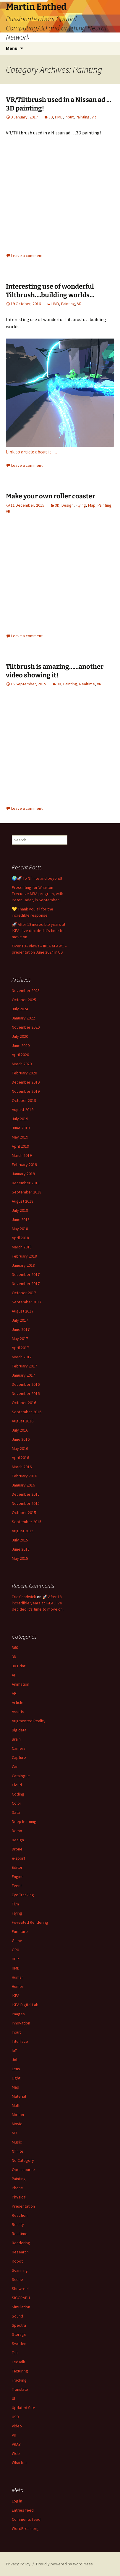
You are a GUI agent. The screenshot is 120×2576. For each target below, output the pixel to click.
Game (17, 1940)
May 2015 (20, 1558)
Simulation (21, 2307)
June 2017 (21, 1329)
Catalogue (21, 1775)
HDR (15, 1959)
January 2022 (23, 1018)
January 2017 (23, 1375)
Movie (17, 2123)
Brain (16, 1739)
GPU (15, 1949)
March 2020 (22, 1063)
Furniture (20, 1931)
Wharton (19, 2462)
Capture (19, 1757)
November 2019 (26, 1091)
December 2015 (26, 1494)
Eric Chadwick (24, 1596)
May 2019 (20, 1137)
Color (16, 1803)
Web (16, 2453)
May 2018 (20, 1228)
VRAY (16, 2444)
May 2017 (20, 1338)
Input (69, 117)
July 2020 (20, 1036)
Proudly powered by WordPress (64, 2564)
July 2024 (20, 1008)
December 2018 (26, 1182)
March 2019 (22, 1155)
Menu (11, 48)
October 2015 (24, 1512)
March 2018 (22, 1247)
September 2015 (26, 1521)
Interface (20, 2041)
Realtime (87, 684)
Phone (17, 2187)
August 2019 (22, 1109)
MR (14, 2133)
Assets (18, 1711)
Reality (18, 2224)
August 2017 (22, 1311)
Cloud (17, 1785)
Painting (83, 117)
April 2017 (20, 1347)
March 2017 (22, 1356)
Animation (20, 1684)
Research (20, 2252)
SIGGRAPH (21, 2297)
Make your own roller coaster (50, 496)
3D (50, 117)
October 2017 (24, 1292)
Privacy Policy (18, 2564)
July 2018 (20, 1210)
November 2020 (26, 1027)
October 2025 (24, 999)
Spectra (19, 2325)
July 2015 (20, 1540)
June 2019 (21, 1128)
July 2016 (20, 1430)
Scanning (20, 2270)
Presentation (23, 2206)
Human (18, 1977)
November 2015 (26, 1503)
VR (94, 117)
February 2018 (24, 1256)
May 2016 (20, 1448)
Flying (81, 505)
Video (17, 2426)
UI (13, 2398)
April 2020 (20, 1054)
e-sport (18, 1858)
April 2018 (20, 1237)
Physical (19, 2197)
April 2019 (20, 1146)
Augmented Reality (29, 1720)
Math (16, 2105)
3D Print (18, 1665)
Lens (16, 2068)
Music (17, 2142)
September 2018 (26, 1192)
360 (15, 1647)
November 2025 (26, 990)
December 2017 (26, 1274)
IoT (14, 2050)
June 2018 (21, 1219)
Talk (15, 2352)
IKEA (16, 1995)
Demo (17, 1830)
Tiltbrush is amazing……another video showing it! (54, 671)
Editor (17, 1867)
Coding (18, 1794)
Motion (18, 2114)
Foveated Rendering (30, 1922)
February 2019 (24, 1164)
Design (67, 505)
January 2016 (23, 1485)
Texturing (20, 2371)
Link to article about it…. (31, 452)
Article (17, 1702)
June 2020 (21, 1045)
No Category (23, 2160)
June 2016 (21, 1439)
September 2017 (26, 1302)
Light (16, 2078)
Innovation (21, 2023)
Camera (18, 1748)
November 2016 (26, 1393)
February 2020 (24, 1073)
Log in (17, 2501)
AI (13, 1675)
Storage (19, 2334)
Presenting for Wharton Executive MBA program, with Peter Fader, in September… (37, 893)
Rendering (21, 2242)
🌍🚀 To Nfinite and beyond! (37, 878)
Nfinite (17, 2151)
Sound (17, 2316)
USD (15, 2416)
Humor (17, 1986)
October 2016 (24, 1402)
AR (14, 1693)
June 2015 (21, 1549)
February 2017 (24, 1366)
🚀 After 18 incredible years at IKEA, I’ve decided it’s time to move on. (38, 930)
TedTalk (18, 2361)
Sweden (19, 2343)
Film (15, 1904)
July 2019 (20, 1118)
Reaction (19, 2215)
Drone (17, 1849)
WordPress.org (25, 2528)
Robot (17, 2261)
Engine (18, 1876)
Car (15, 1766)
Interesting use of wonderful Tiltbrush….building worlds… (50, 290)
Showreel (20, 2288)
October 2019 (24, 1100)
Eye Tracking (23, 1894)
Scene (17, 2279)
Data (16, 1812)
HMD (59, 117)
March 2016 (22, 1466)
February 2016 (24, 1476)
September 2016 (26, 1411)
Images (18, 2013)
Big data (19, 1730)
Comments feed (26, 2519)
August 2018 (22, 1201)
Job (15, 2059)
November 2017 (26, 1283)
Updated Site (23, 2407)
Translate (20, 2389)
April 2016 (20, 1457)
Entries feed (23, 2510)
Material (19, 2096)
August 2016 (22, 1421)
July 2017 (20, 1320)
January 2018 (23, 1265)
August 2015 (22, 1530)
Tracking (19, 2380)
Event (17, 1885)
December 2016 (26, 1384)
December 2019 (26, 1082)
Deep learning (24, 1821)
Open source (23, 2169)
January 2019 (23, 1173)
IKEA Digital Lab (25, 2004)
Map (91, 505)
